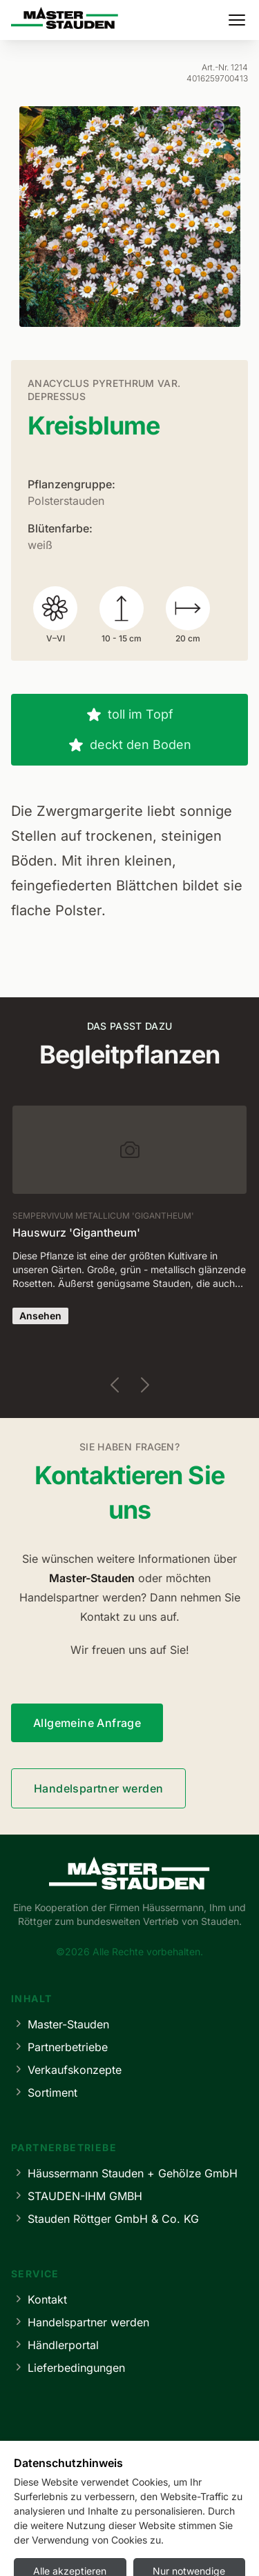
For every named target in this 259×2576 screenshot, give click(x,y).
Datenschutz (107, 2547)
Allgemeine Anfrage (87, 1723)
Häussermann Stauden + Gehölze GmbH (124, 2173)
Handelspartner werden (98, 1788)
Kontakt (39, 2299)
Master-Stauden (60, 2024)
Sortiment (44, 2092)
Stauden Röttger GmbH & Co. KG (105, 2218)
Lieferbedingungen (68, 2367)
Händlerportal (55, 2344)
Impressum (37, 2547)
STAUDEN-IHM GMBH (76, 2195)
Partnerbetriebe (59, 2046)
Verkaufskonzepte (66, 2069)
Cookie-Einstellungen (200, 2547)
